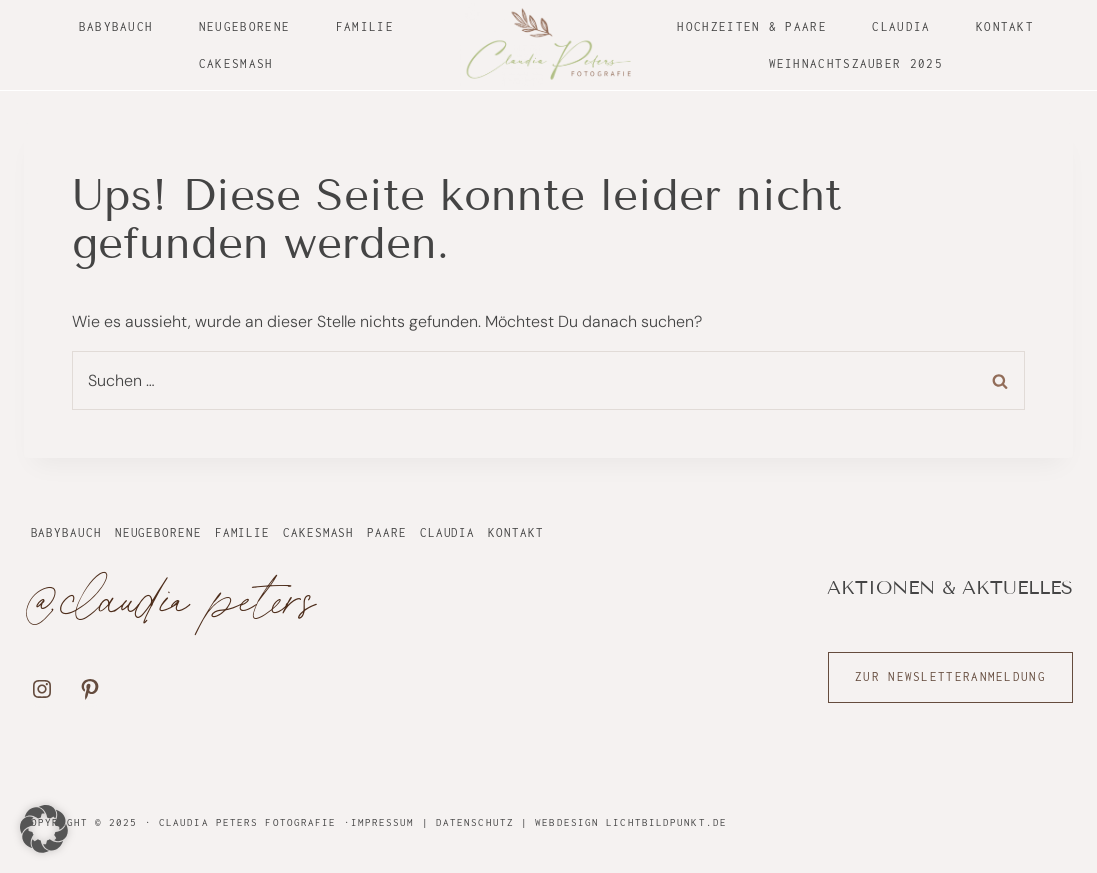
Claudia (901, 26)
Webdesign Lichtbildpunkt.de (631, 822)
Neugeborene (244, 26)
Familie (365, 26)
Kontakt (1005, 26)
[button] (44, 829)
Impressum (383, 822)
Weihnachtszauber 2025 (856, 63)
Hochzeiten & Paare (751, 26)
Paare (387, 532)
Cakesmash (236, 63)
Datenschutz (475, 822)
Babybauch (116, 26)
